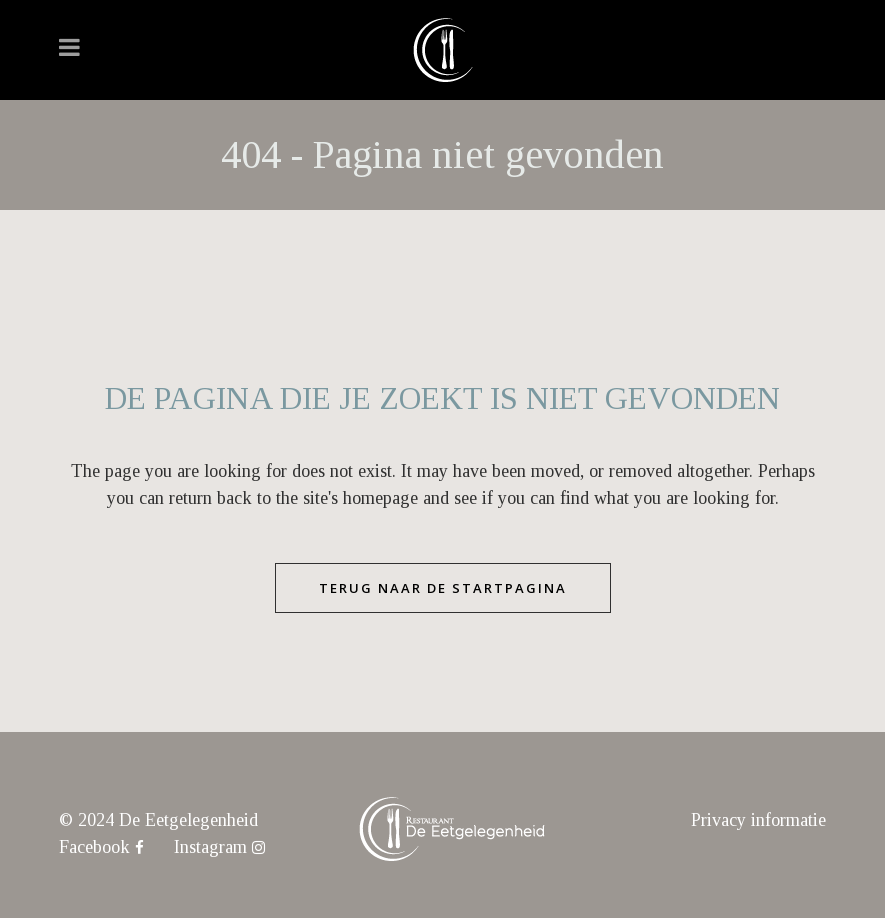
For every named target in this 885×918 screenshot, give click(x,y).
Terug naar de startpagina (443, 588)
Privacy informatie (758, 820)
